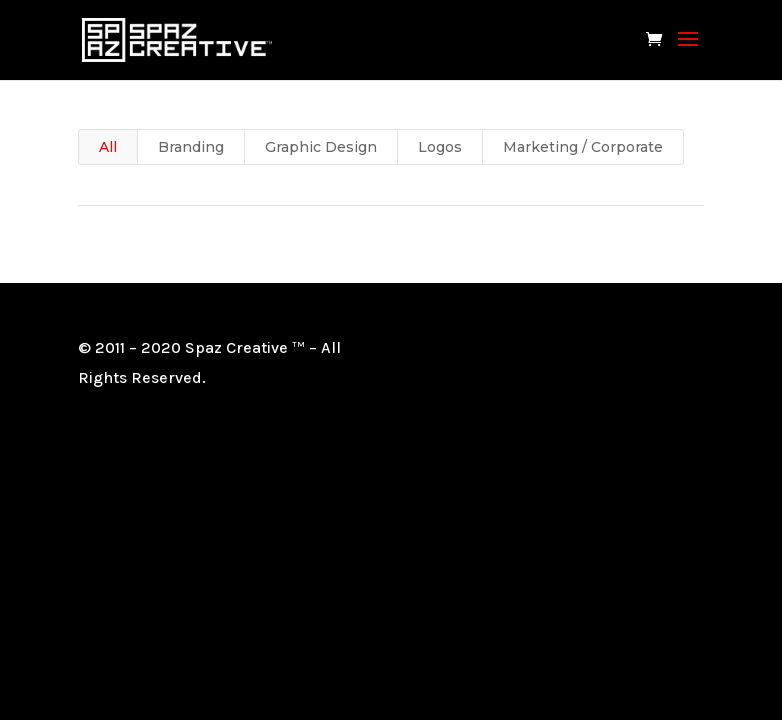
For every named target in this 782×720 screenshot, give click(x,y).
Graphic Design (321, 147)
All (108, 147)
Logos (440, 147)
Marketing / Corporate (583, 147)
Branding (191, 147)
